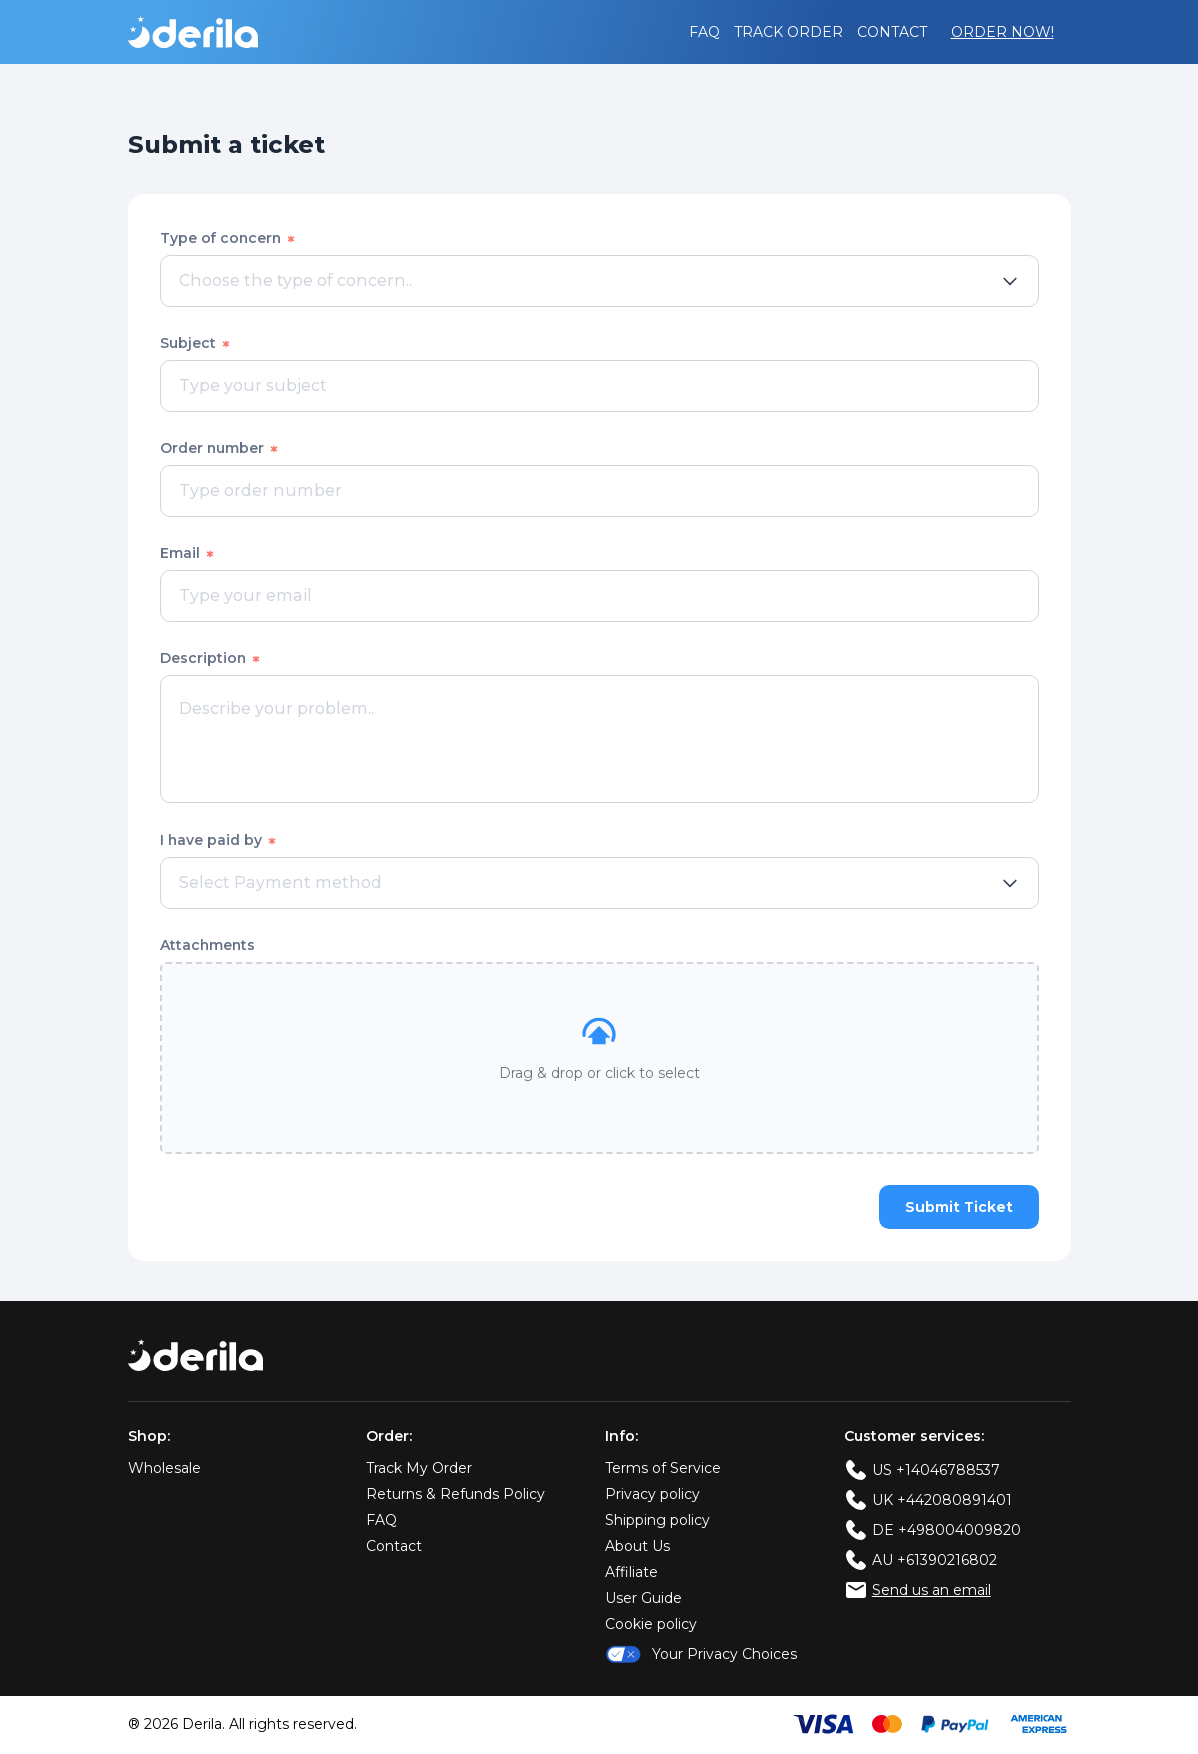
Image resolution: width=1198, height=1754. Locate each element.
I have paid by (219, 840)
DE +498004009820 (946, 1531)
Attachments (207, 945)
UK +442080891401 (942, 1501)
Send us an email (931, 1591)
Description (211, 658)
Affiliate (631, 1573)
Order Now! (1002, 32)
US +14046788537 (936, 1471)
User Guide (643, 1599)
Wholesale (164, 1469)
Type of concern (228, 238)
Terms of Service (663, 1469)
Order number (220, 448)
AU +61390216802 (934, 1561)
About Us (637, 1547)
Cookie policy (651, 1625)
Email (188, 553)
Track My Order (419, 1469)
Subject (196, 343)
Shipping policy (657, 1521)
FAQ (704, 32)
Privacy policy (652, 1495)
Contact (892, 32)
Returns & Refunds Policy (455, 1495)
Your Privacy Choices (701, 1655)
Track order (788, 32)
